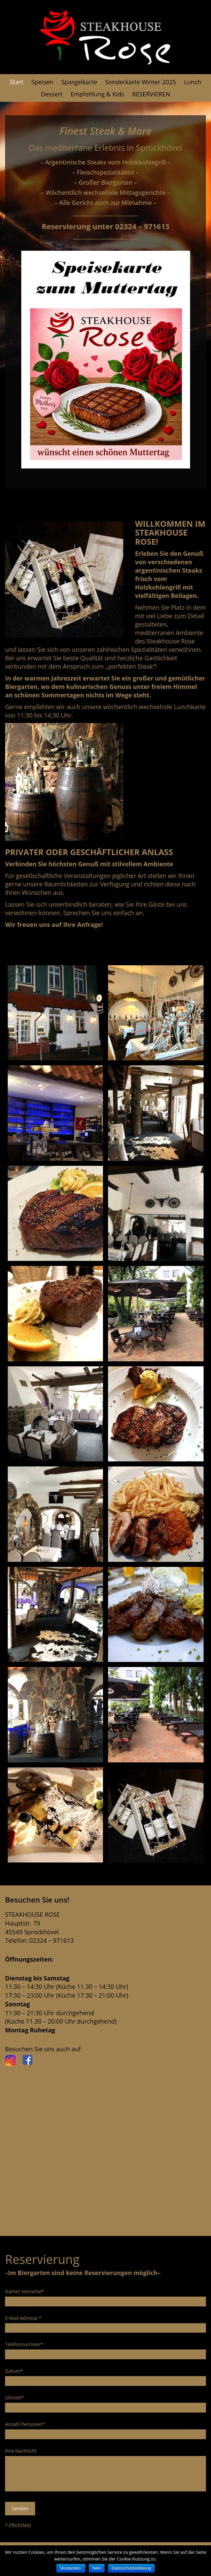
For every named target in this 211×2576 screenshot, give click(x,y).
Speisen (42, 82)
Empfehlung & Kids (97, 94)
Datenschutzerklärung (131, 2568)
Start (16, 82)
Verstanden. (71, 2568)
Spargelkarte (79, 82)
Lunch (192, 82)
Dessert (51, 94)
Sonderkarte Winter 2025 (140, 82)
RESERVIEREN (151, 94)
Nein (97, 2568)
